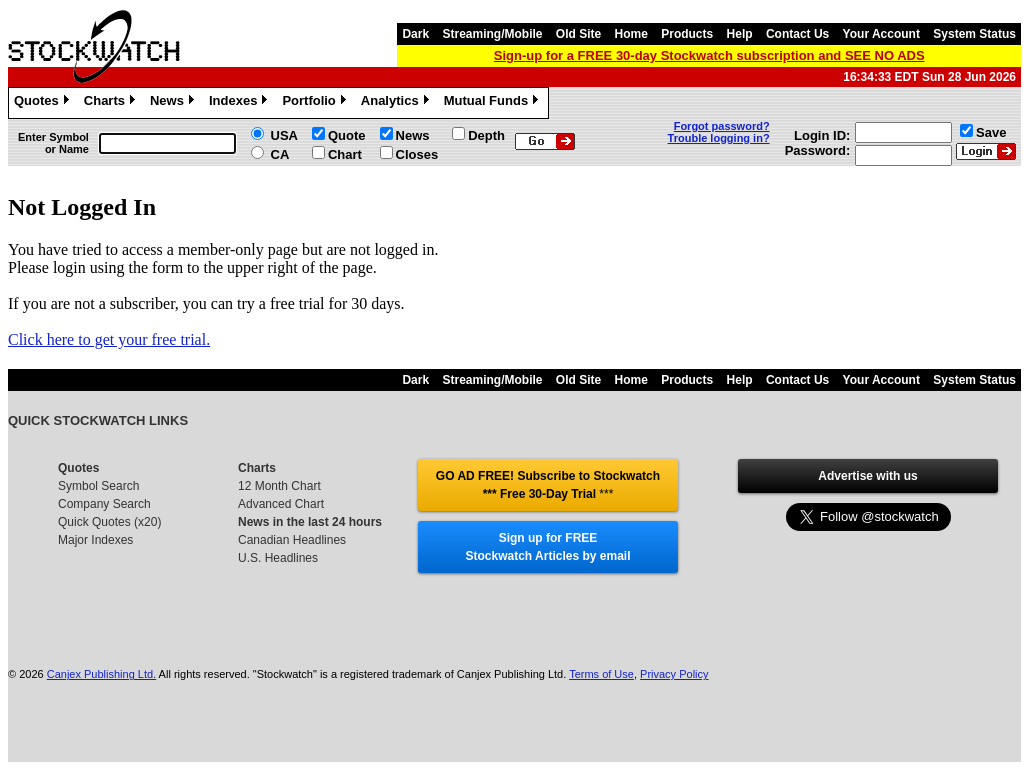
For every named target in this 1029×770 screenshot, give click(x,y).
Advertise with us (867, 476)
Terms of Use (601, 674)
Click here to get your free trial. (109, 339)
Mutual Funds (494, 103)
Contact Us (797, 34)
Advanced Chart (281, 504)
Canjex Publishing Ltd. (101, 674)
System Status (974, 34)
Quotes (44, 103)
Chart (345, 154)
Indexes (240, 103)
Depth (486, 135)
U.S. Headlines (278, 558)
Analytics (397, 103)
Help (740, 34)
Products (687, 34)
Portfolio (316, 103)
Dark (415, 34)
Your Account (881, 34)
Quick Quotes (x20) (109, 522)
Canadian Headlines (292, 540)
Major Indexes (95, 540)
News (174, 103)
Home (631, 34)
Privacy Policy (674, 674)
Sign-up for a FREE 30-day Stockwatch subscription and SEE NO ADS (709, 55)
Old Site (578, 34)
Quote (347, 135)
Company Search (104, 504)
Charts (112, 103)
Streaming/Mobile (492, 34)
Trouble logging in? (719, 138)
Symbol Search (98, 486)
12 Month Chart (279, 486)
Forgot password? (722, 126)
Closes (417, 154)
